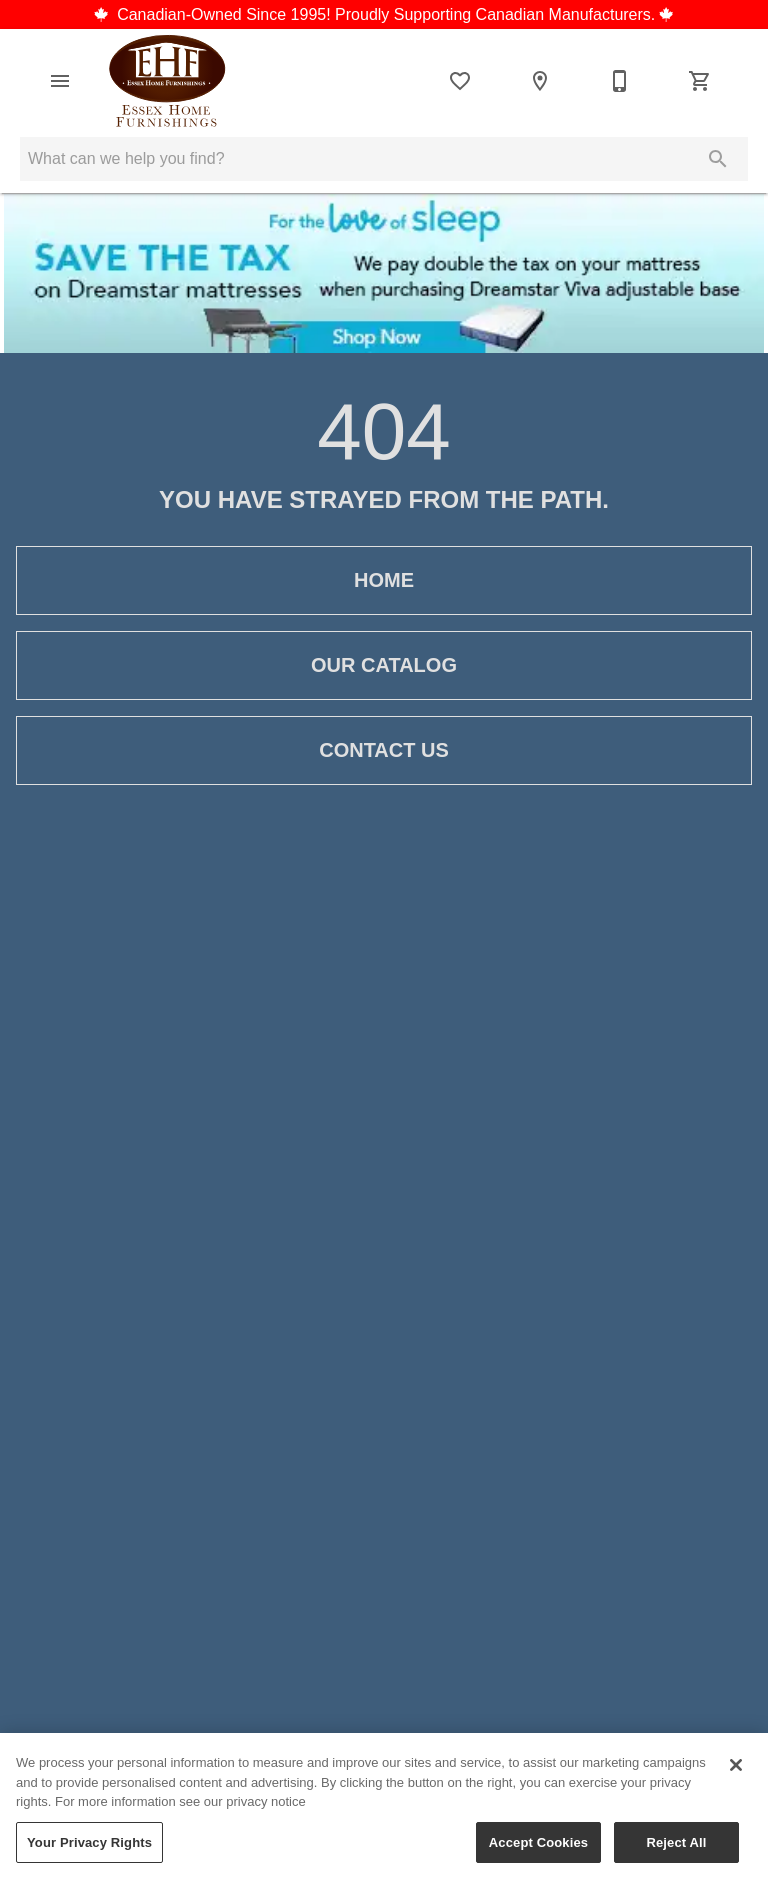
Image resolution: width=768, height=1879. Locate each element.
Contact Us (384, 750)
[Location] (540, 81)
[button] (60, 81)
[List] (460, 81)
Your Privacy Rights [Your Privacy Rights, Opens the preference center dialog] (89, 1848)
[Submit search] (718, 159)
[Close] (736, 1771)
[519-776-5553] (620, 81)
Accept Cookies (538, 1848)
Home (384, 580)
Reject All (676, 1848)
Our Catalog (384, 665)
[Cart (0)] (700, 81)
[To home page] (167, 81)
